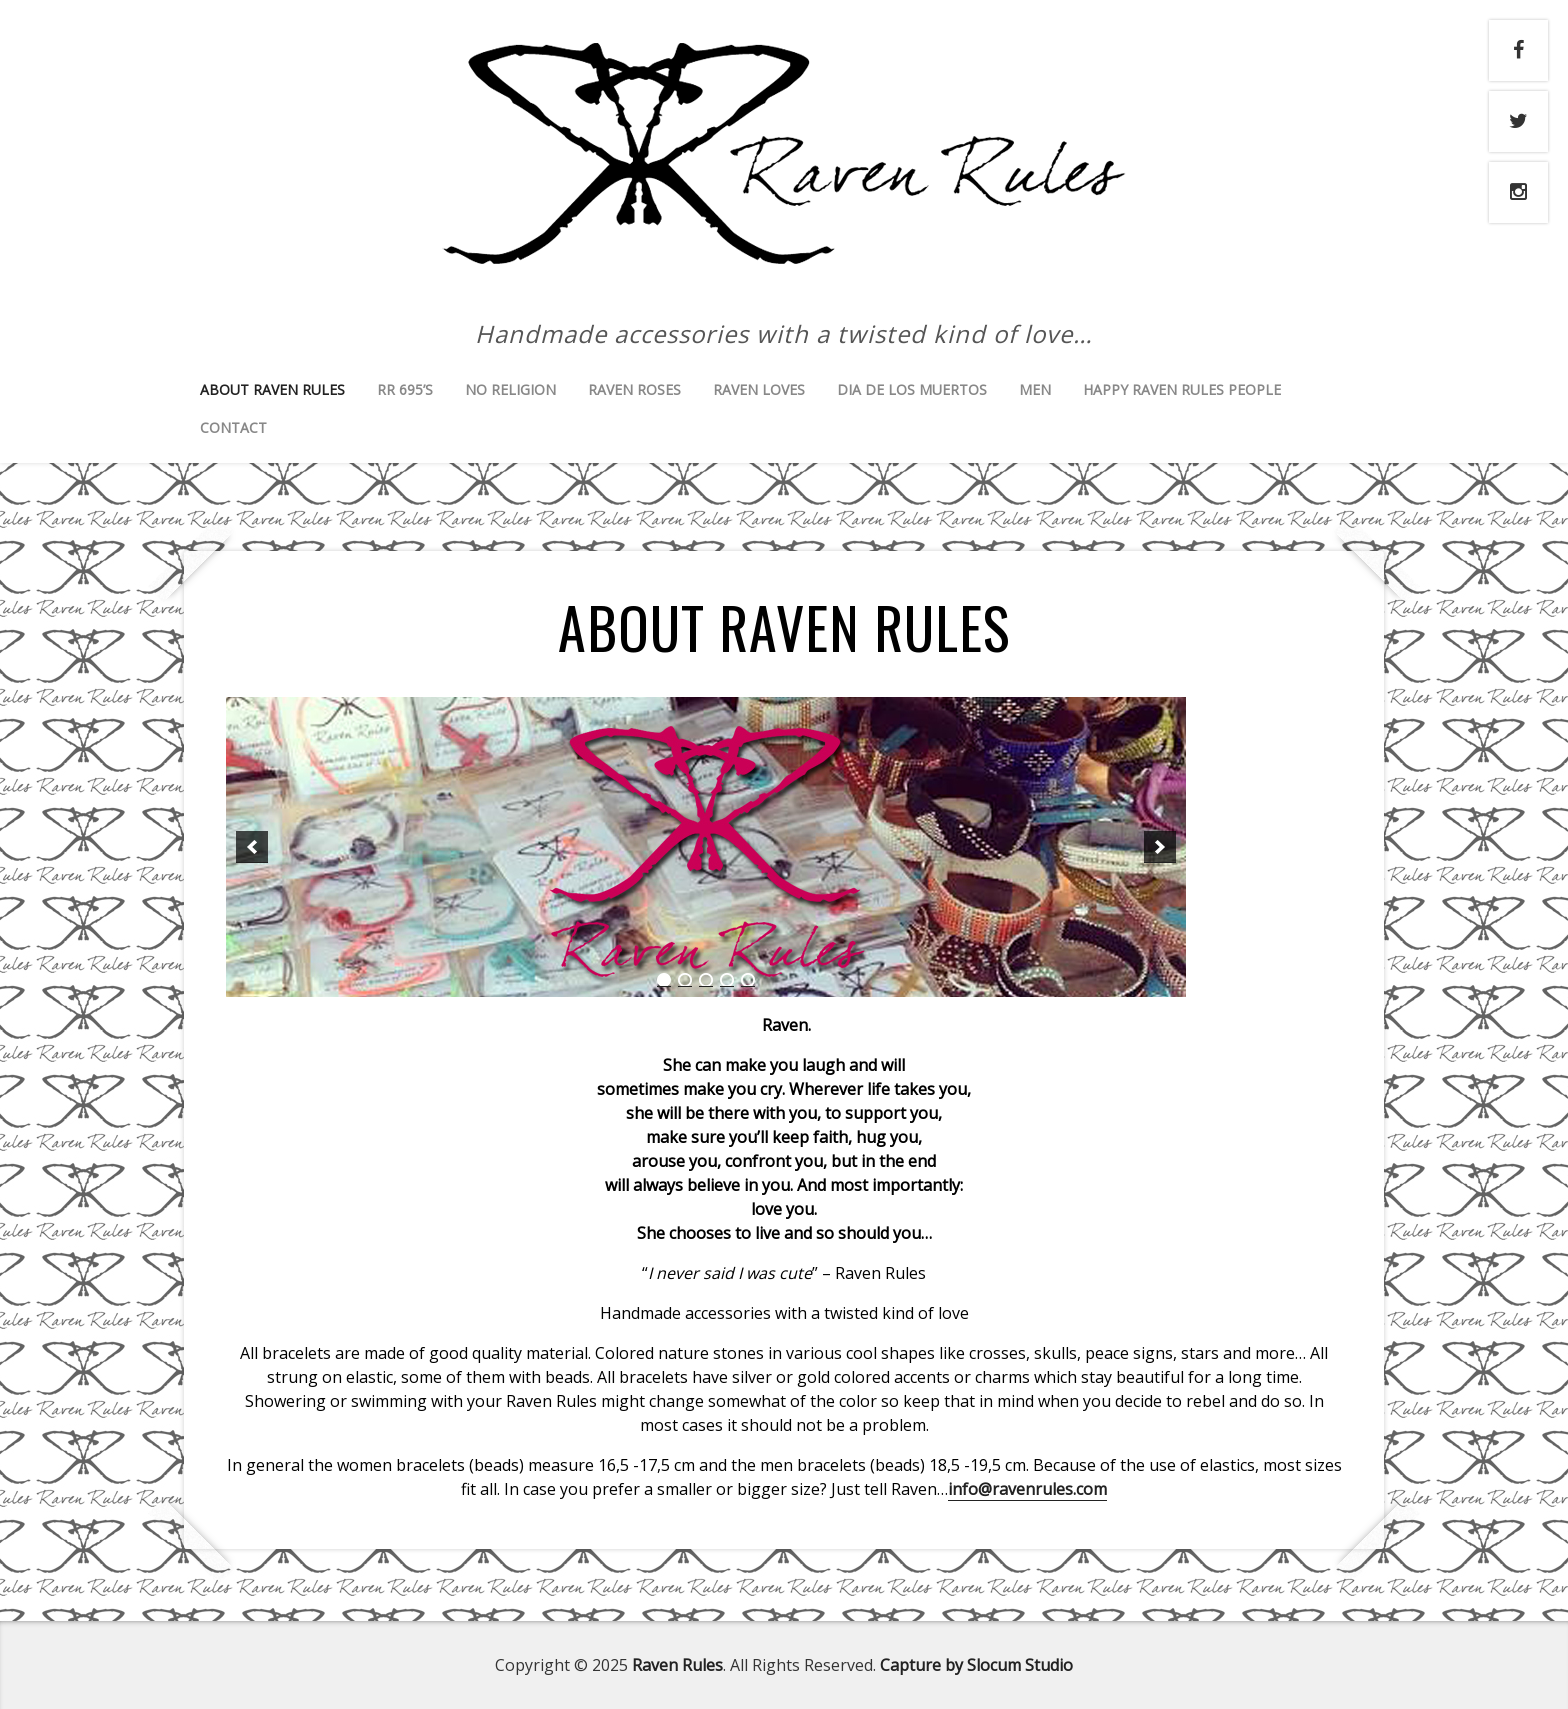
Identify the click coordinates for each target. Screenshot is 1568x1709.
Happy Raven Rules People (1182, 389)
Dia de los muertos (912, 389)
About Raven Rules (272, 389)
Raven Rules (677, 1665)
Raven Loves (759, 389)
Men (1035, 389)
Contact (233, 427)
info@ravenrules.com (1027, 1489)
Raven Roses (634, 389)
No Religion (510, 389)
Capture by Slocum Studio (976, 1665)
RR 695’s (405, 389)
